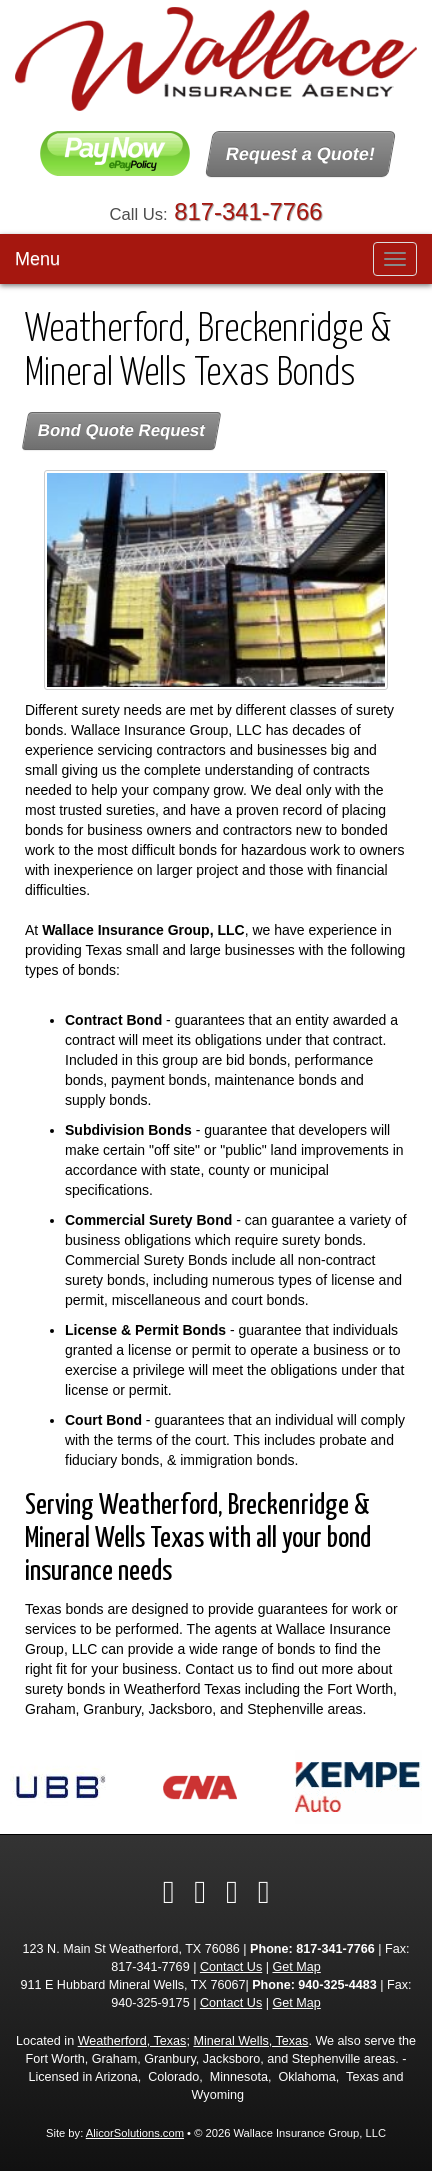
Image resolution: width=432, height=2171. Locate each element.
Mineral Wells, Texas (250, 2041)
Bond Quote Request (121, 430)
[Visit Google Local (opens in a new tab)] (264, 1892)
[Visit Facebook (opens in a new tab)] (169, 1892)
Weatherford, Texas (132, 2041)
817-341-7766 (248, 211)
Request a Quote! (300, 154)
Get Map (296, 1967)
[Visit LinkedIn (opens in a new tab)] (232, 1892)
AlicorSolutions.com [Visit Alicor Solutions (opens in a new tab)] (135, 2133)
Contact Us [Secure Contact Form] (231, 1967)
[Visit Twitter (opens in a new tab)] (200, 1892)
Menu (37, 259)
